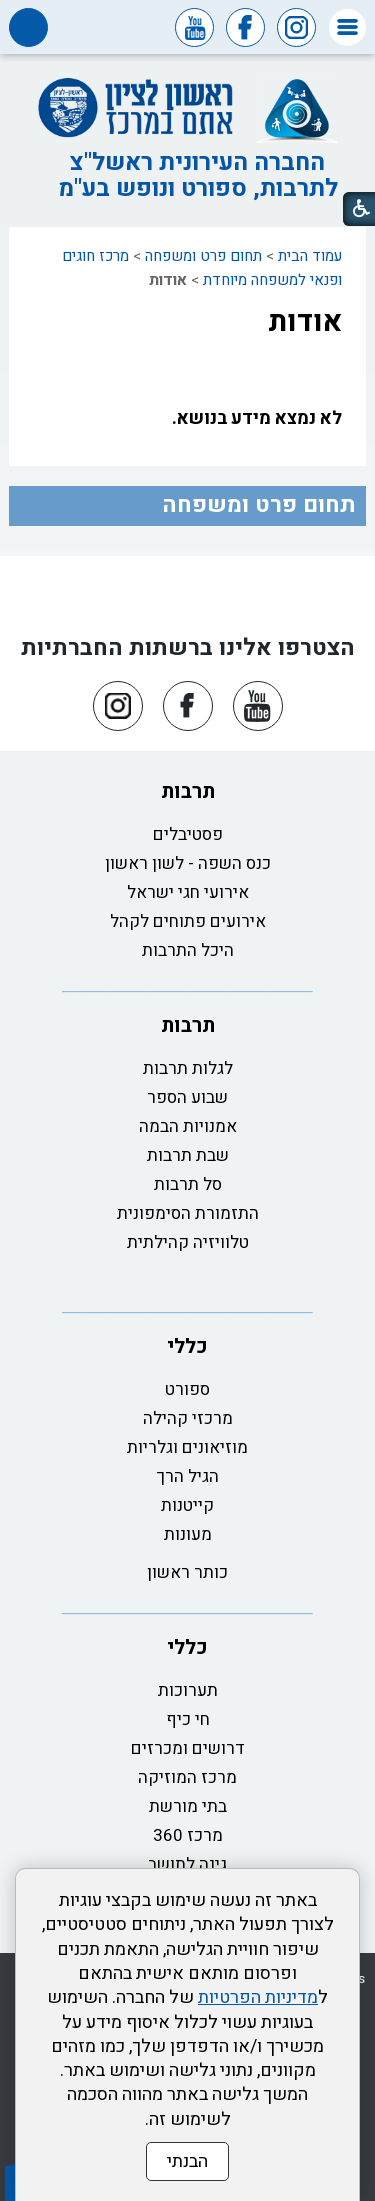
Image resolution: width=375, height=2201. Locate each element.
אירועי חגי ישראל (188, 892)
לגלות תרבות (188, 1068)
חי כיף (188, 1719)
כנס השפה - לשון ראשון (188, 863)
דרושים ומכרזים (188, 1748)
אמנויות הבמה (188, 1126)
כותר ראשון (187, 1572)
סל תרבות (188, 1184)
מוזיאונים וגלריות (187, 1447)
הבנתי (187, 2161)
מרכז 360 (188, 1835)
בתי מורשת (188, 1806)
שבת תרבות (188, 1155)
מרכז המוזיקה (187, 1777)
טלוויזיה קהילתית (188, 1242)
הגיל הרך (188, 1476)
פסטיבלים (188, 834)
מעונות (188, 1534)
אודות (305, 322)
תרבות (188, 791)
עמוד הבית (310, 256)
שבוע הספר (187, 1097)
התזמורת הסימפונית (188, 1213)
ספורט (187, 1389)
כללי (187, 1346)
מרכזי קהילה (188, 1418)
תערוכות (188, 1690)
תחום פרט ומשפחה (203, 256)
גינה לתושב (187, 1864)
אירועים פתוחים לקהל (188, 921)
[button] (347, 27)
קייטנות (187, 1505)
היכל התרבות (188, 950)
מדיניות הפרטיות (258, 1997)
